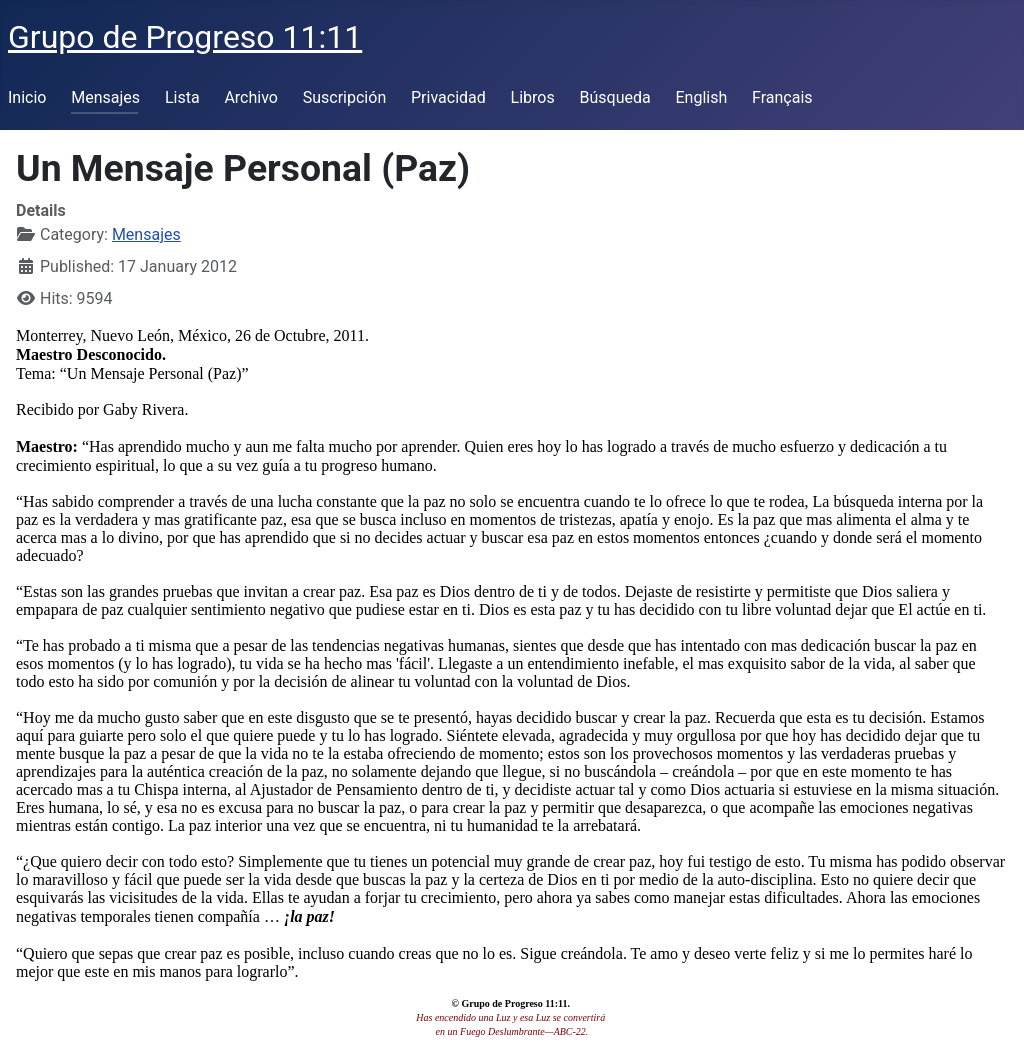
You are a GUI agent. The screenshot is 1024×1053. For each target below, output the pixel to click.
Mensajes (105, 97)
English (701, 97)
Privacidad (448, 97)
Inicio (27, 97)
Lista (182, 97)
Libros (533, 97)
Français (782, 97)
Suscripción (344, 97)
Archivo (251, 97)
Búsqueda (615, 97)
